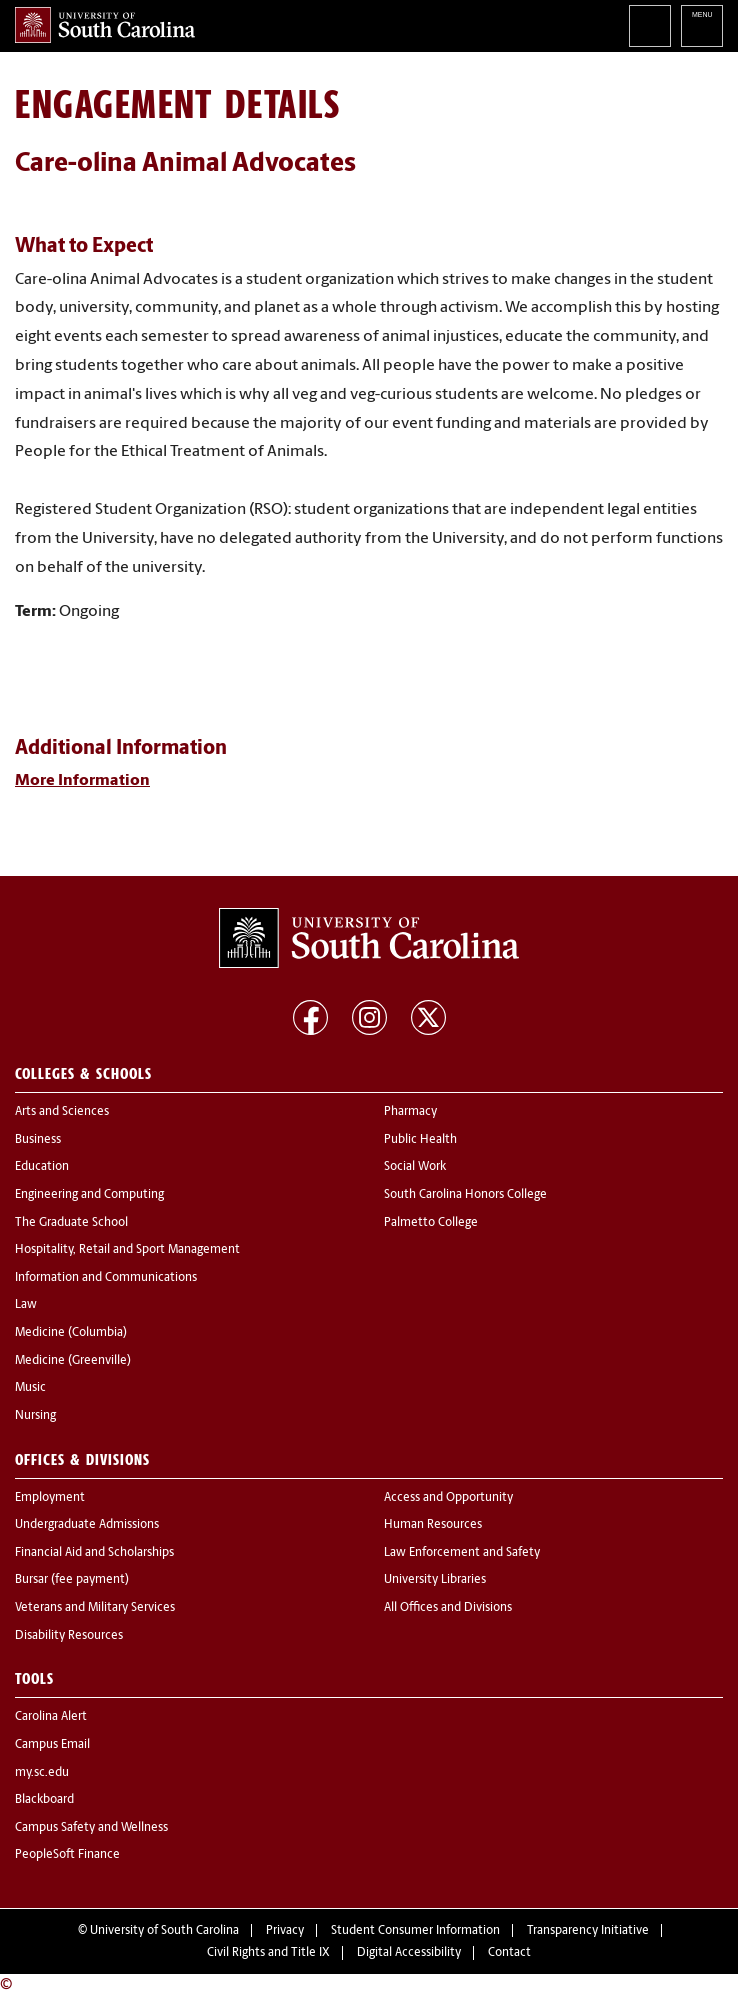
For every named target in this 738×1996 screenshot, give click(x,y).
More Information (82, 781)
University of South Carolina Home (105, 25)
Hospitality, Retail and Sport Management (127, 1250)
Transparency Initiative (588, 1931)
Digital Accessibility (409, 1953)
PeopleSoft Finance (67, 1855)
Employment (50, 1498)
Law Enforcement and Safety (462, 1553)
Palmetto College (431, 1223)
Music (30, 1388)
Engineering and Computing (89, 1195)
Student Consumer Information (415, 1931)
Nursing (35, 1416)
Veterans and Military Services (95, 1608)
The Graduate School (71, 1223)
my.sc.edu (42, 1773)
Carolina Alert (51, 1717)
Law (26, 1305)
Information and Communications (106, 1278)
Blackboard (44, 1800)
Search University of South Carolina (650, 26)
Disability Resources (69, 1636)
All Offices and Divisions (448, 1608)
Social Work (415, 1167)
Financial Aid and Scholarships (94, 1553)
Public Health (420, 1140)
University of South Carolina (164, 1931)
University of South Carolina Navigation (702, 26)
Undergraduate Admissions (87, 1525)
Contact (509, 1953)
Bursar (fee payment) (72, 1580)
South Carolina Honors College (465, 1195)
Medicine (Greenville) (73, 1361)
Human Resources (433, 1525)
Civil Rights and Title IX (268, 1953)
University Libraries (435, 1580)
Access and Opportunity (448, 1498)
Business (38, 1140)
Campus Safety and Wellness (91, 1828)
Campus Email (52, 1745)
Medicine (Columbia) (71, 1333)
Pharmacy (410, 1112)
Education (42, 1167)
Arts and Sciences (62, 1112)
